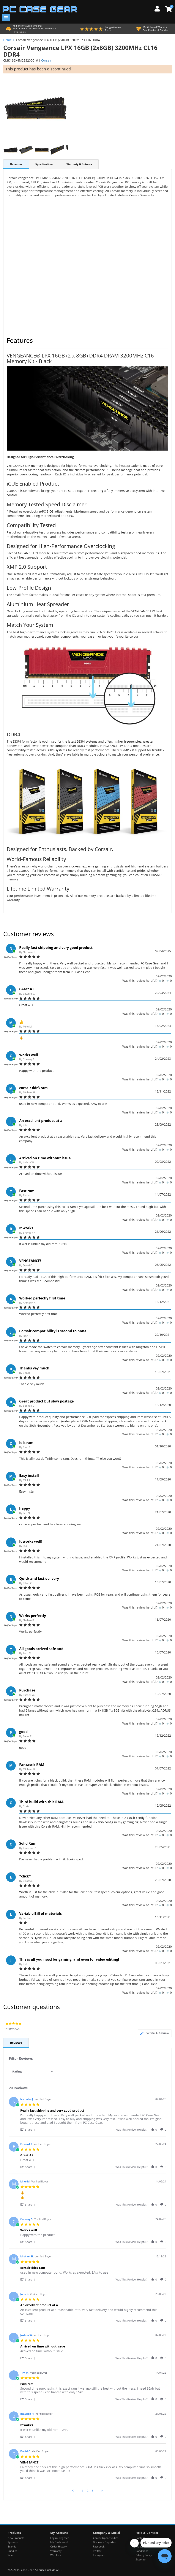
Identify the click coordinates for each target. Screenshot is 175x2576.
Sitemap (140, 2559)
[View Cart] (168, 9)
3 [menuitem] (92, 2491)
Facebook (98, 2546)
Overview (16, 164)
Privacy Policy (144, 2555)
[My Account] (159, 8)
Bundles (12, 2551)
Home (7, 40)
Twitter (97, 2551)
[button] (28, 2129)
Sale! (10, 2555)
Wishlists (55, 2555)
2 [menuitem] (87, 2491)
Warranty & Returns (79, 164)
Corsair (46, 60)
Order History (58, 2546)
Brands (12, 2546)
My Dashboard (59, 2542)
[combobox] (32, 2071)
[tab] (155, 2033)
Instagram (99, 2555)
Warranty (55, 2551)
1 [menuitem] (83, 2491)
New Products (16, 2538)
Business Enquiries (104, 2542)
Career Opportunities (105, 2538)
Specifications (44, 164)
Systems (13, 2542)
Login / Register (59, 2538)
